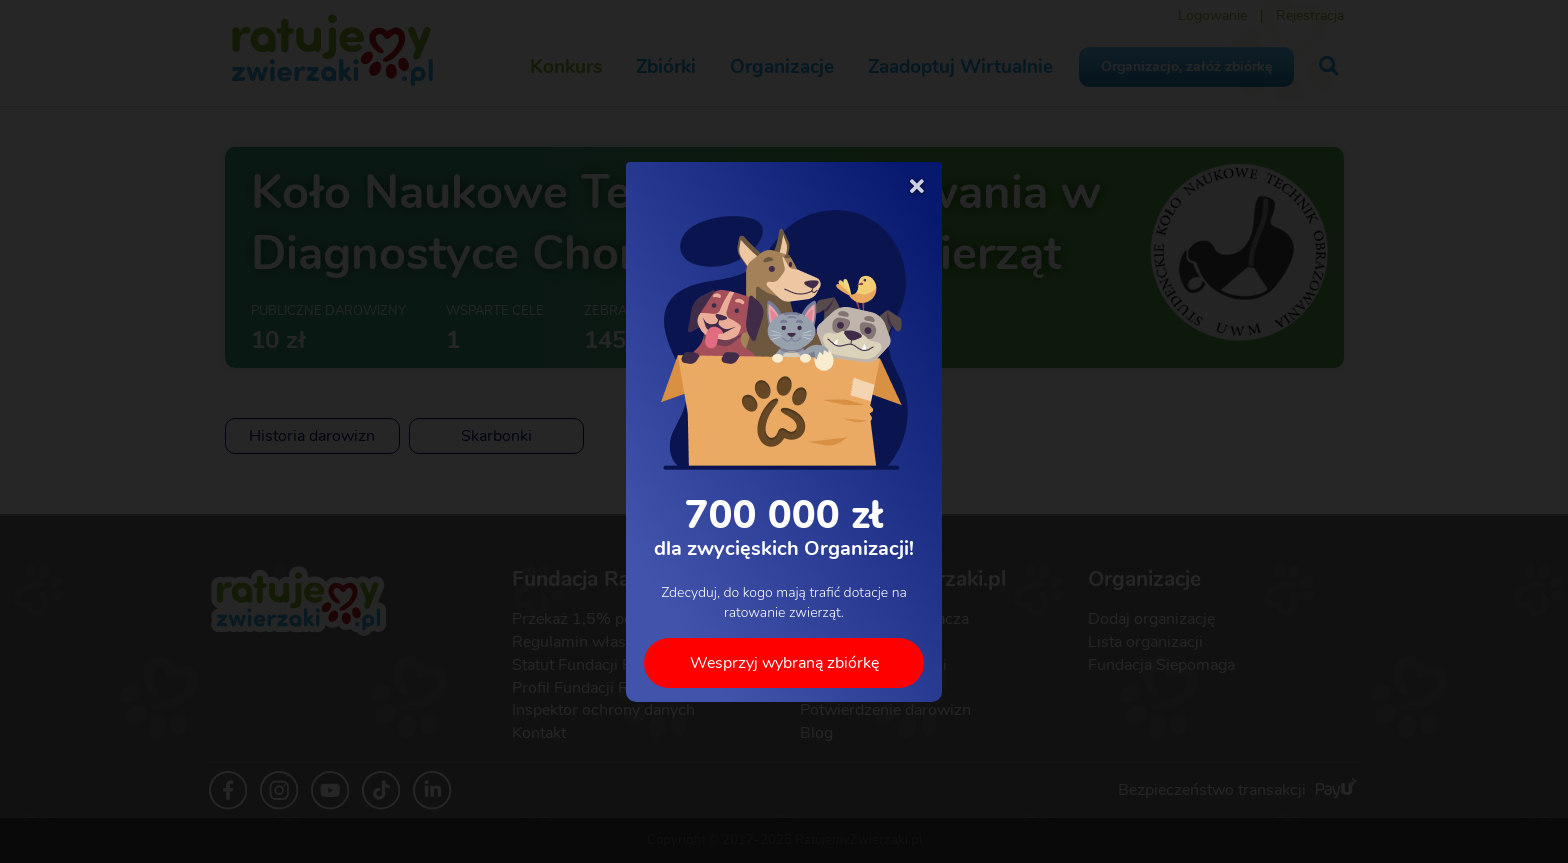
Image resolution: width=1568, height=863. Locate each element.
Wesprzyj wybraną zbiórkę (784, 662)
